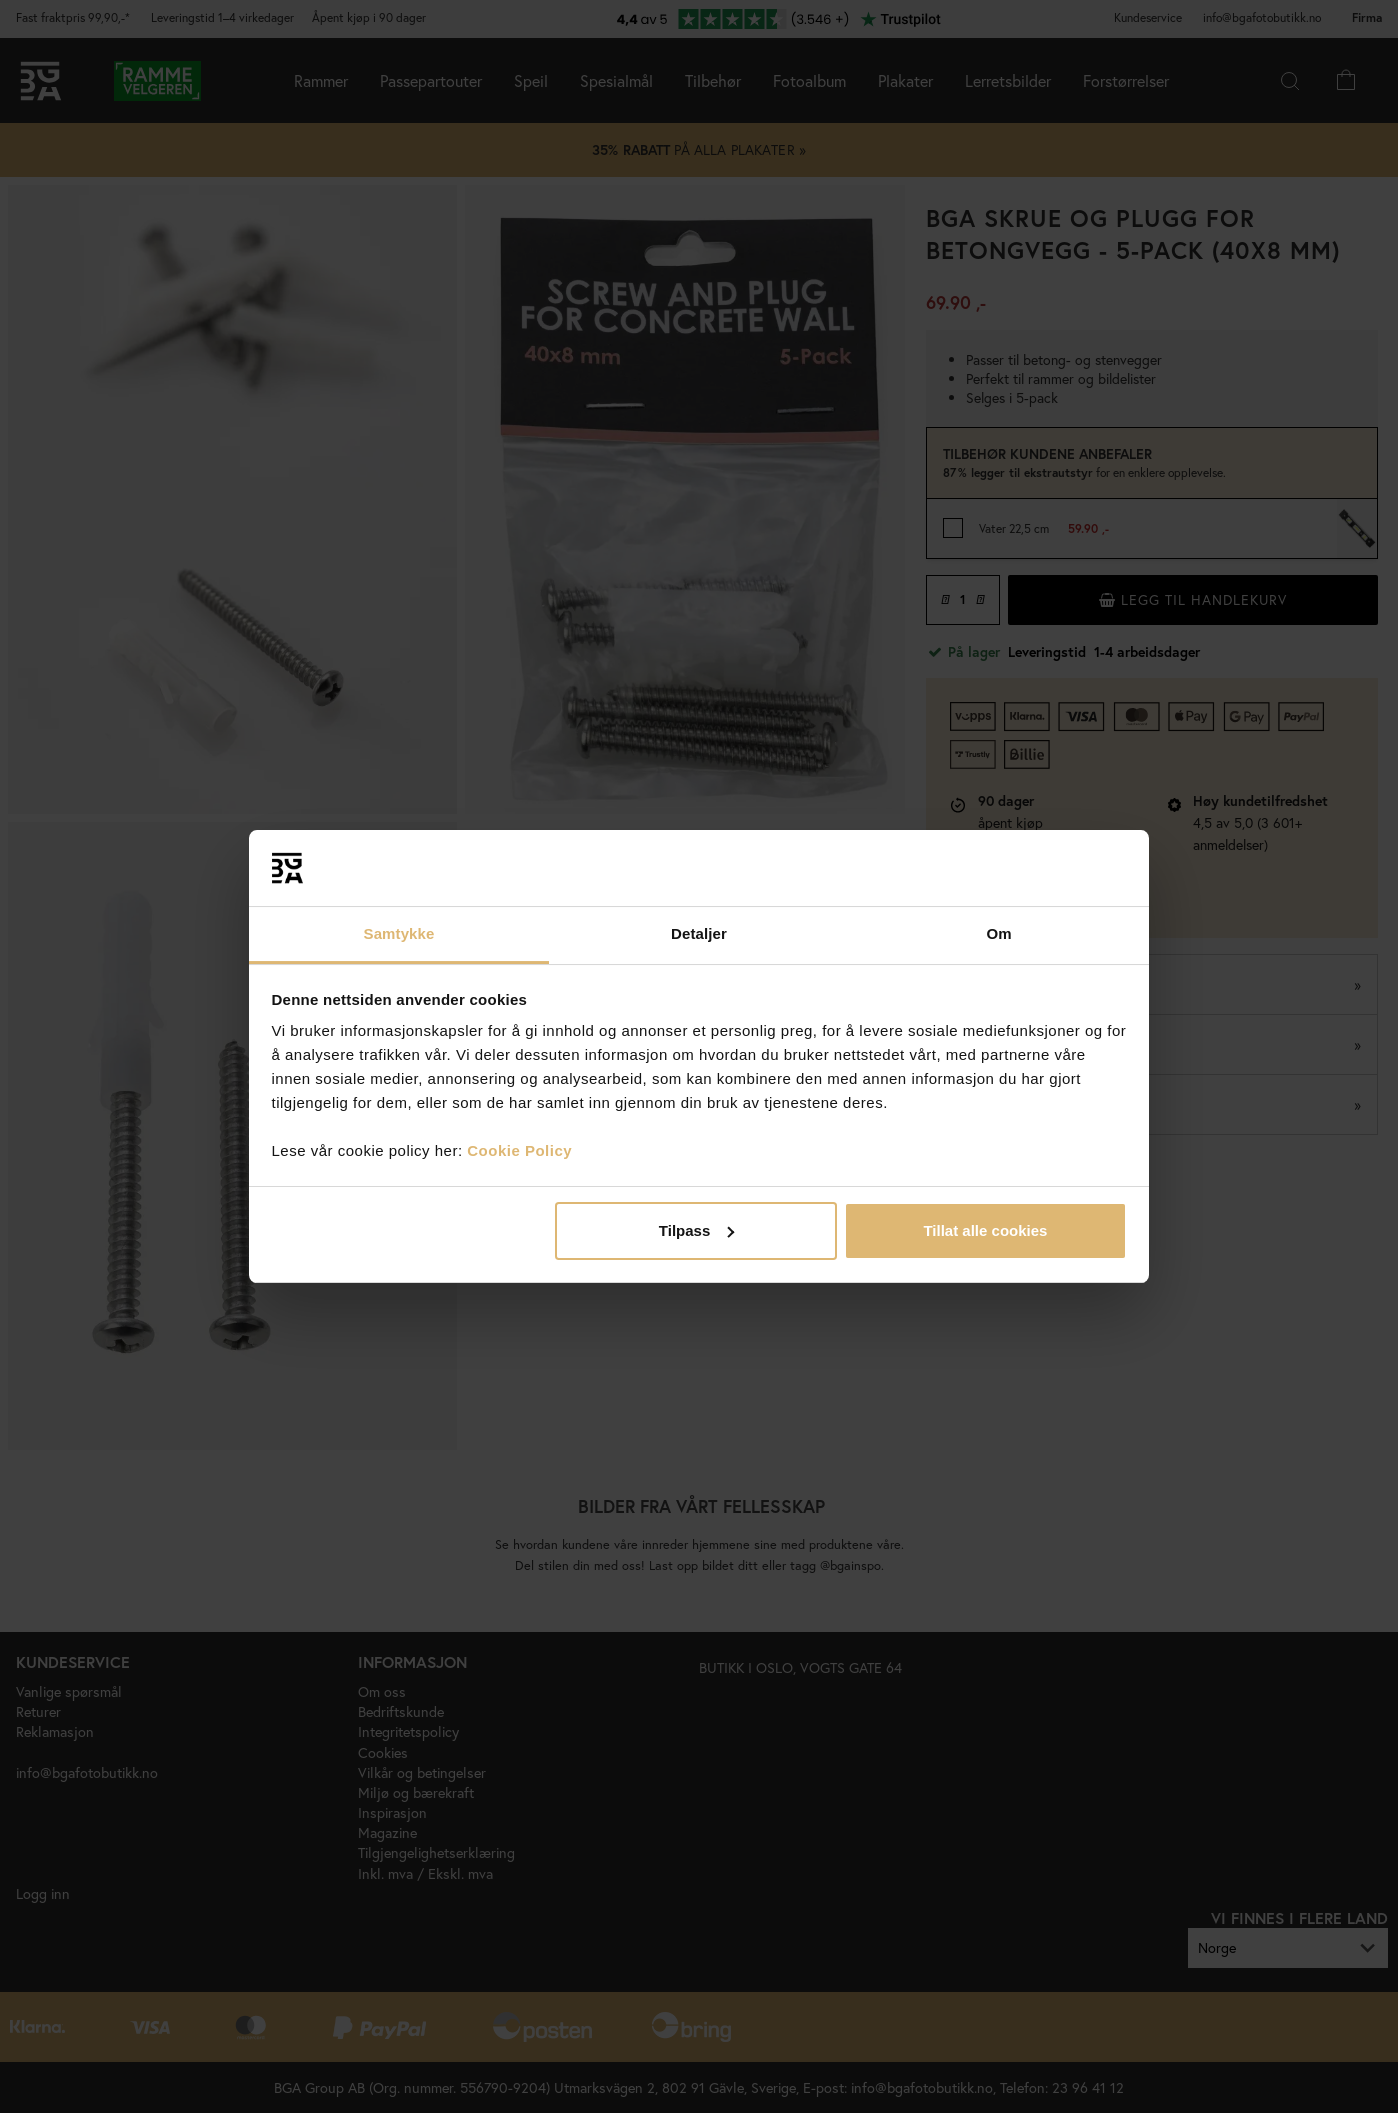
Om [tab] (998, 933)
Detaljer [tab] (699, 933)
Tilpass (696, 1230)
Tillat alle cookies (985, 1230)
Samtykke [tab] (399, 933)
